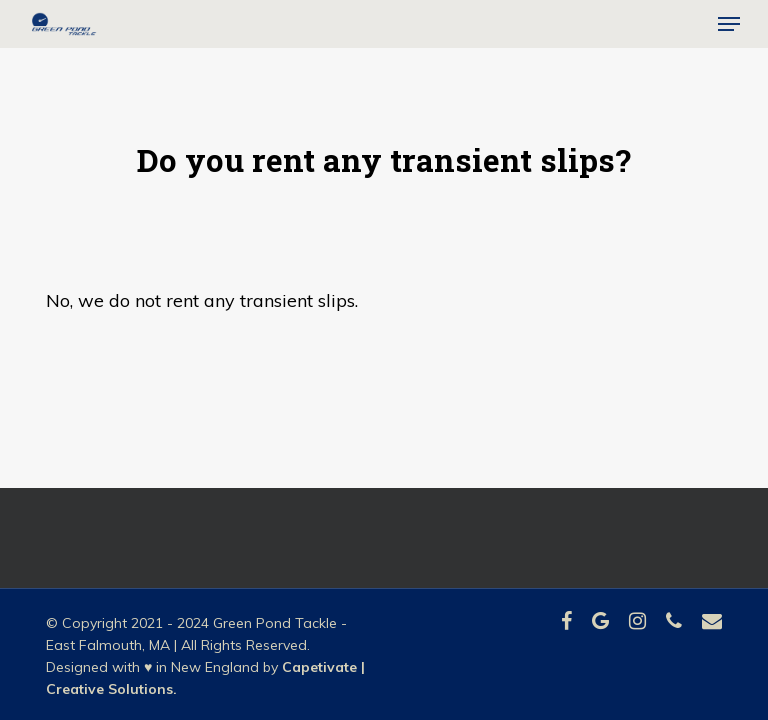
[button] (729, 24)
